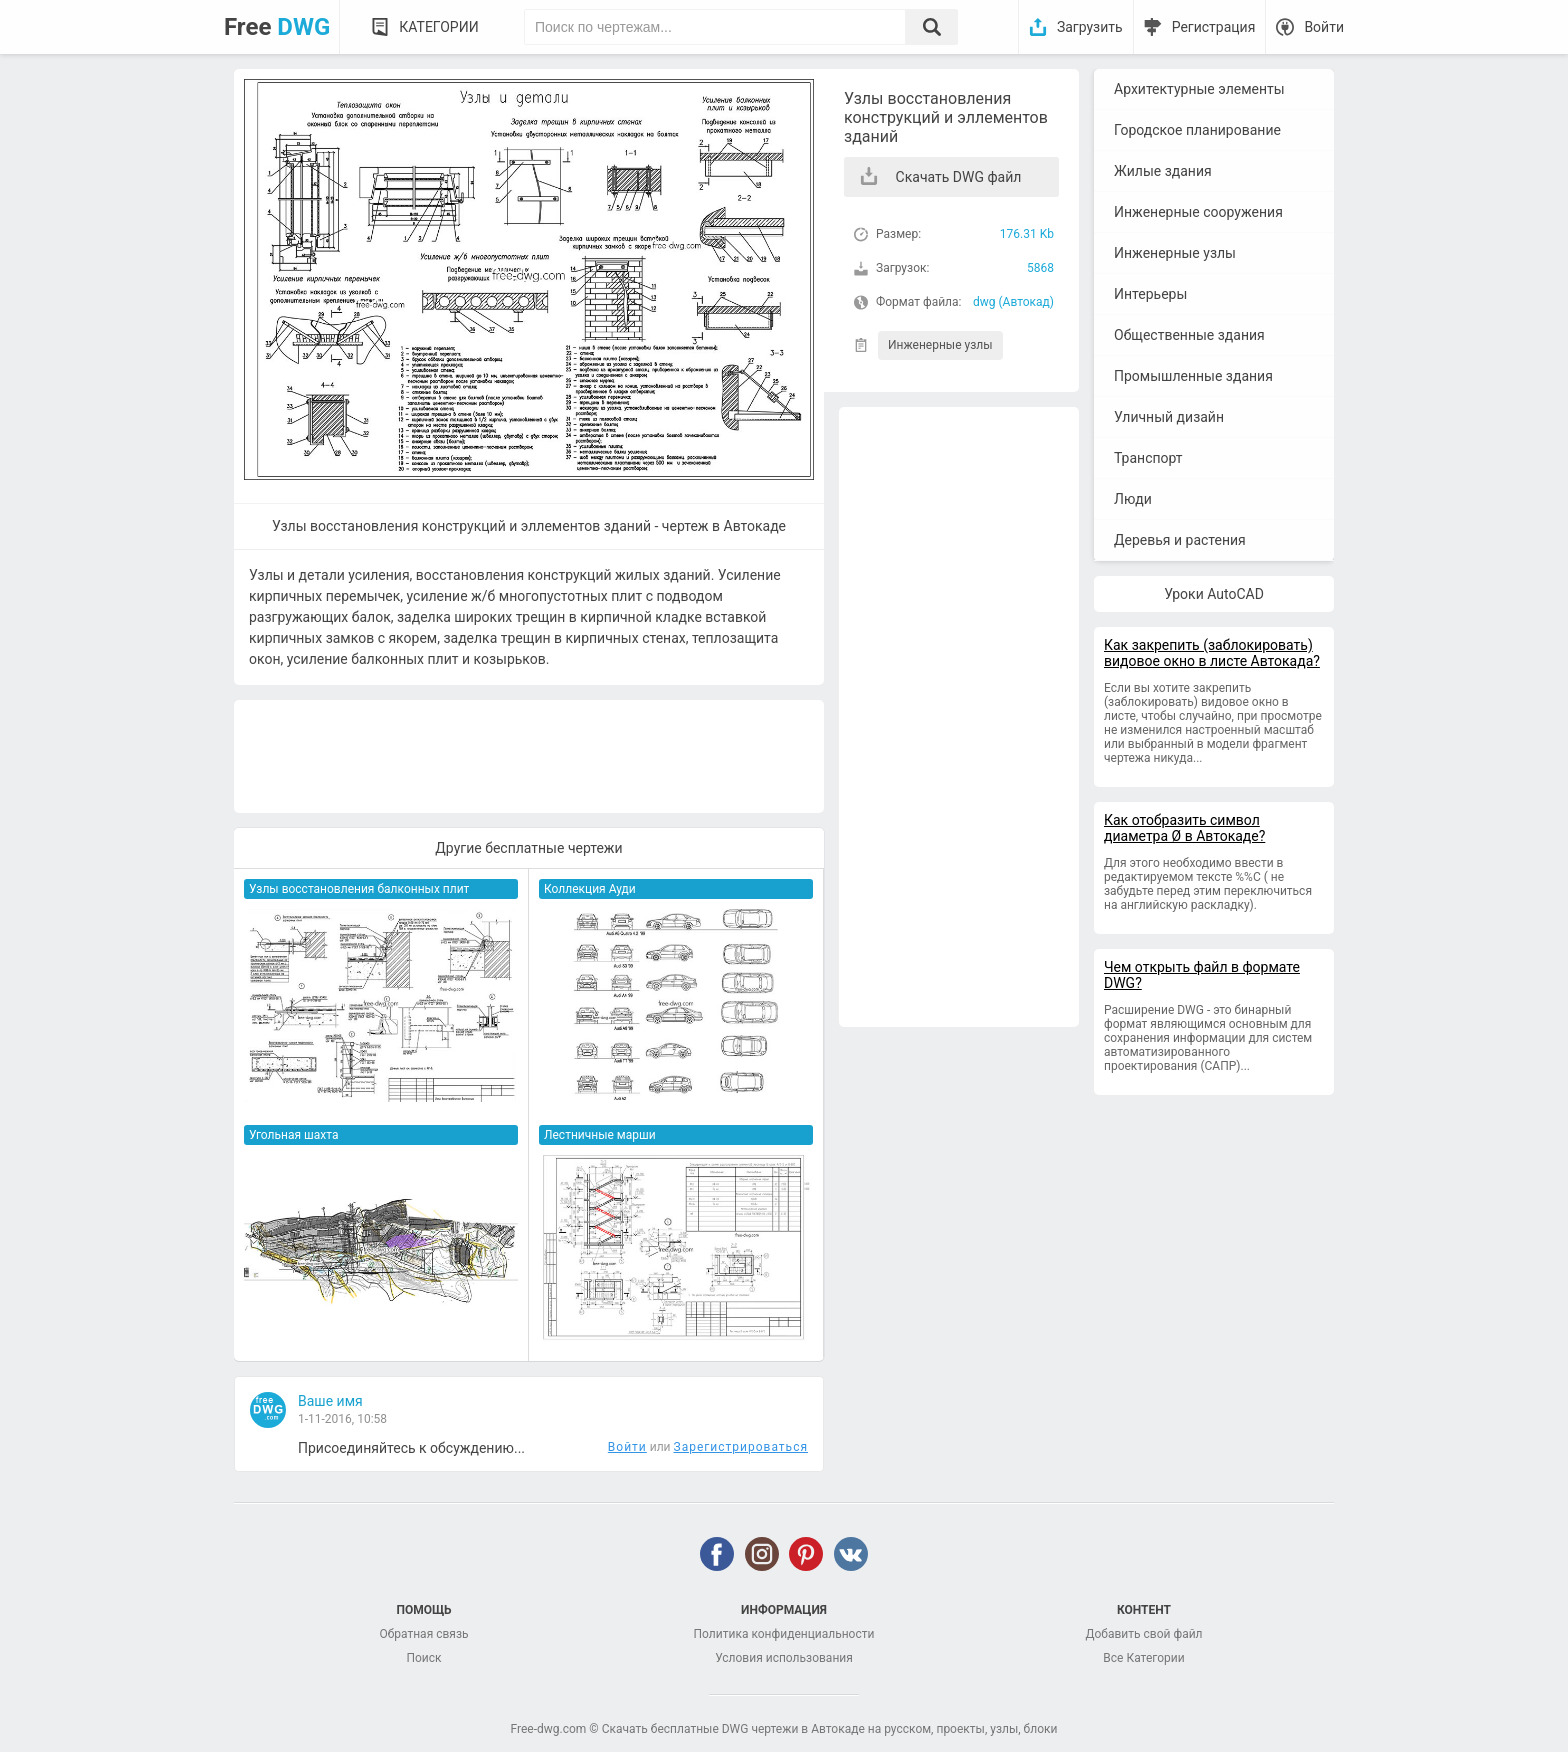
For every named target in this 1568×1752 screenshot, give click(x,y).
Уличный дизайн (1169, 417)
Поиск (423, 1658)
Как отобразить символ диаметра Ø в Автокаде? (1184, 828)
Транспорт (1148, 458)
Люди (1133, 499)
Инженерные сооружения (1198, 212)
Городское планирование (1197, 130)
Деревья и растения (1180, 540)
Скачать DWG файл (959, 177)
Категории (438, 27)
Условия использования (784, 1658)
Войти (1324, 27)
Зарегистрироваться (741, 1447)
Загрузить (1090, 27)
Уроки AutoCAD (1214, 594)
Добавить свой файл (1143, 1634)
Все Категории (1143, 1658)
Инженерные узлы (940, 345)
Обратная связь (423, 1634)
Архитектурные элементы (1199, 89)
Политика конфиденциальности (784, 1634)
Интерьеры (1150, 294)
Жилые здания (1163, 171)
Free (277, 27)
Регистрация (1214, 27)
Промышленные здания (1193, 376)
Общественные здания (1189, 335)
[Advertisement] (959, 717)
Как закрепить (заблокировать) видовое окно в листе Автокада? (1212, 653)
